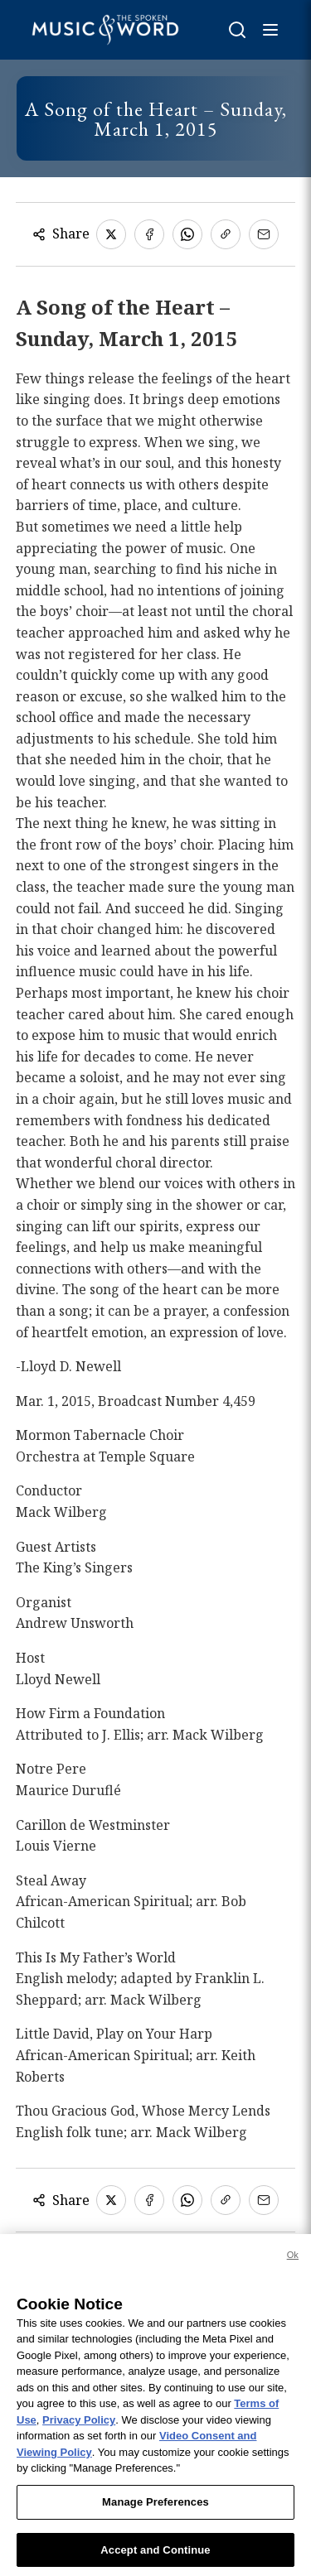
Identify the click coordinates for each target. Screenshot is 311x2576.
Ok (293, 2265)
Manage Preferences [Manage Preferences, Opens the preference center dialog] (155, 2512)
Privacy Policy (78, 2430)
